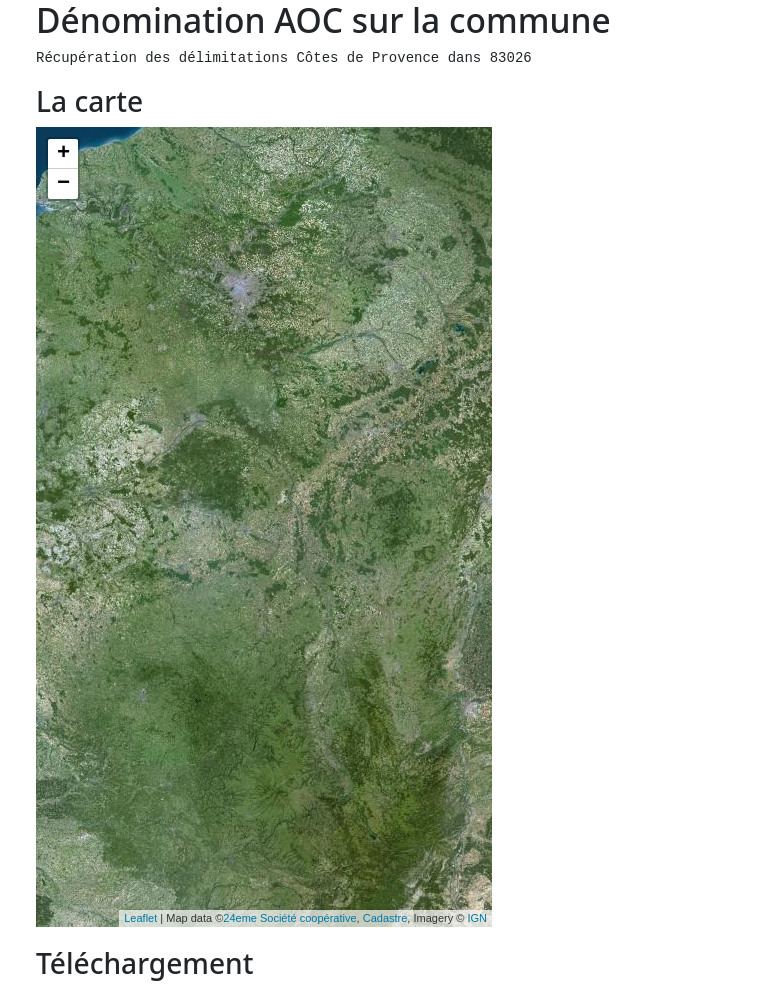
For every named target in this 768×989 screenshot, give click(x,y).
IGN (477, 918)
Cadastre (385, 918)
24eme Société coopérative (289, 918)
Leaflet (140, 918)
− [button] (63, 184)
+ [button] (63, 154)
